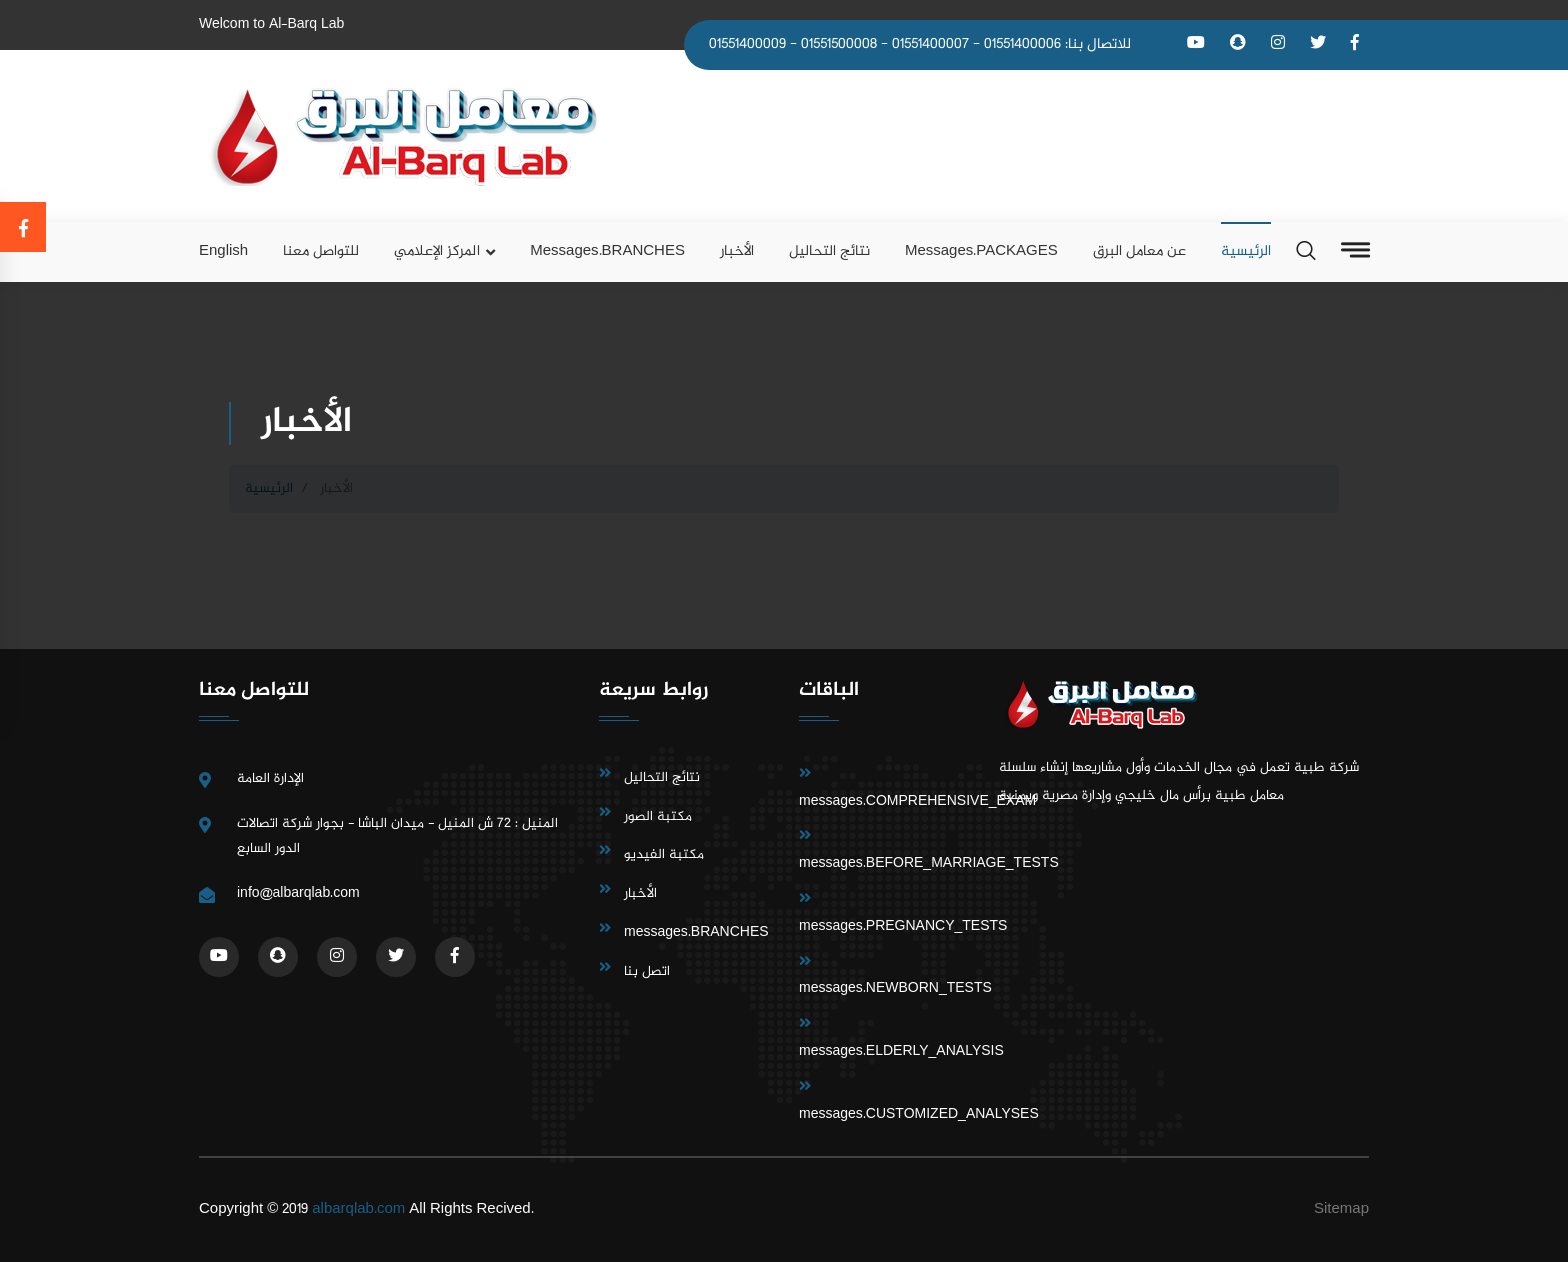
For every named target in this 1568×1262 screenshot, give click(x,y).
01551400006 (1022, 44)
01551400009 (747, 44)
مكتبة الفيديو (664, 854)
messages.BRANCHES (607, 251)
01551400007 (930, 44)
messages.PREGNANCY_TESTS (903, 926)
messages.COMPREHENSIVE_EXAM (917, 801)
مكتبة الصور (658, 816)
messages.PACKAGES (981, 251)
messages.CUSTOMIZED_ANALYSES (919, 1114)
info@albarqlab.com (298, 893)
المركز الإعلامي (437, 251)
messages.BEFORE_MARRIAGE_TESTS (929, 863)
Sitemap (1341, 1209)
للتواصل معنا (321, 251)
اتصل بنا (647, 971)
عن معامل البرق (1139, 251)
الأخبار (737, 251)
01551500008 (839, 44)
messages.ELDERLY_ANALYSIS (901, 1051)
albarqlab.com (358, 1209)
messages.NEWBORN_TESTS (895, 988)
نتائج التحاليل (829, 251)
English (223, 251)
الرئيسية (1246, 251)
